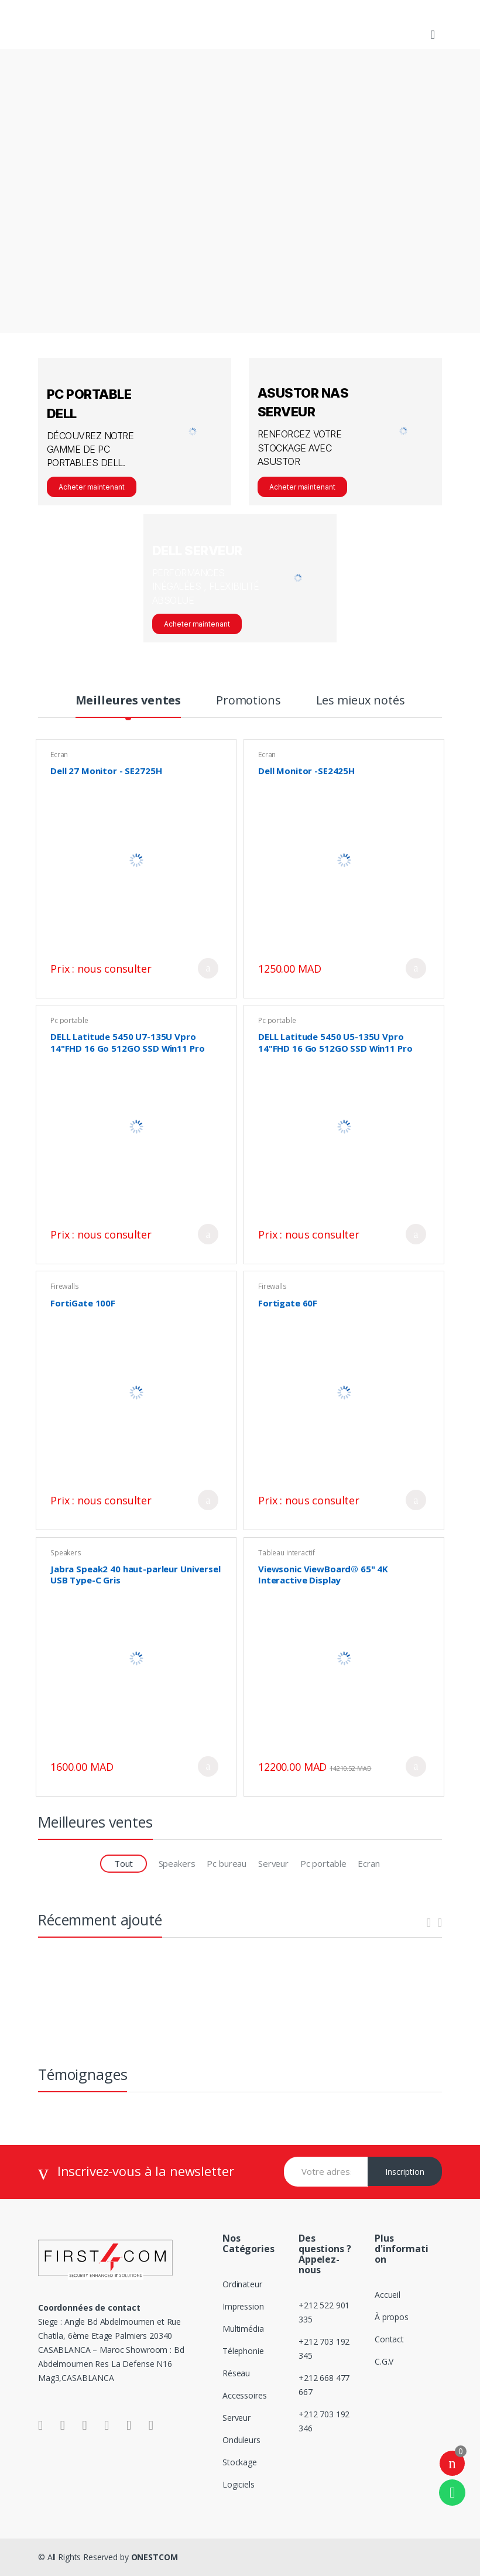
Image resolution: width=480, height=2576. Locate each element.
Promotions (248, 701)
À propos (392, 2316)
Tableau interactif (286, 1553)
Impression (243, 2306)
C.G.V (384, 2361)
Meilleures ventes (128, 701)
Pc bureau (226, 1863)
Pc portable (69, 1020)
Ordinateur (242, 2284)
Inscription (404, 2171)
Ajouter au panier (208, 968)
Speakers (65, 1553)
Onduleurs (241, 2439)
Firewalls (64, 1286)
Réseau (236, 2373)
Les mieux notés (360, 701)
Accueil (387, 2294)
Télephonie (243, 2350)
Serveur (273, 1863)
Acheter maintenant (92, 487)
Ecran (59, 755)
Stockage (239, 2462)
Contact (389, 2339)
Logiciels (238, 2484)
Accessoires (244, 2395)
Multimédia (243, 2328)
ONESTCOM (154, 2557)
